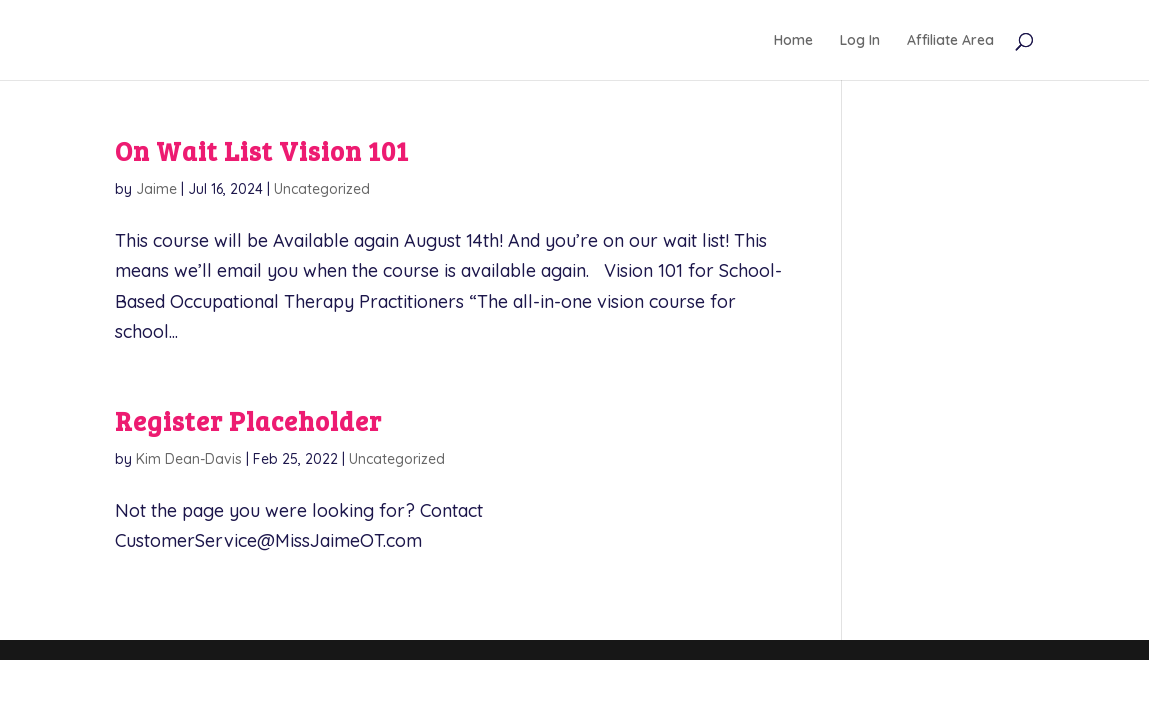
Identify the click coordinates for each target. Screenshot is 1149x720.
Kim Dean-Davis (189, 459)
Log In (860, 41)
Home (793, 41)
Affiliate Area (950, 41)
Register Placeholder (248, 420)
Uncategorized (322, 189)
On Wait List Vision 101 (262, 150)
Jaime (156, 189)
